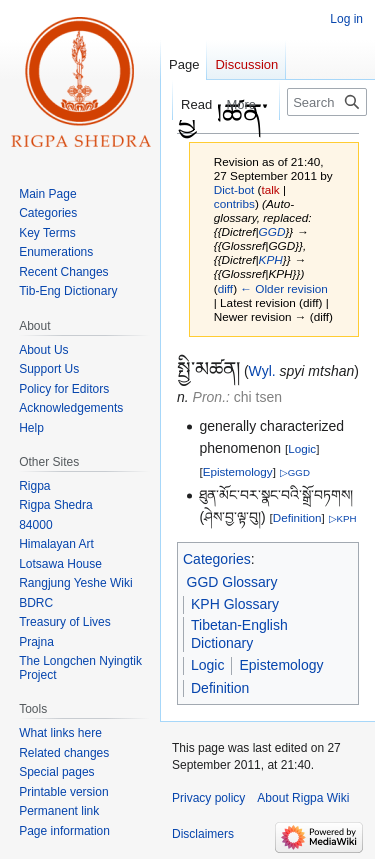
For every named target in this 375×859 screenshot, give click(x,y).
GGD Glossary (232, 582)
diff (225, 288)
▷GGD (295, 472)
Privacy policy (208, 798)
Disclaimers (203, 834)
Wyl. (262, 371)
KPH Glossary (235, 604)
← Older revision (284, 288)
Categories (217, 559)
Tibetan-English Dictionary (239, 634)
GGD (272, 231)
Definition (297, 517)
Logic (302, 448)
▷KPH (343, 518)
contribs (234, 203)
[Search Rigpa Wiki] (327, 102)
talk (270, 189)
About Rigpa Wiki (303, 798)
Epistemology (238, 471)
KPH (271, 259)
